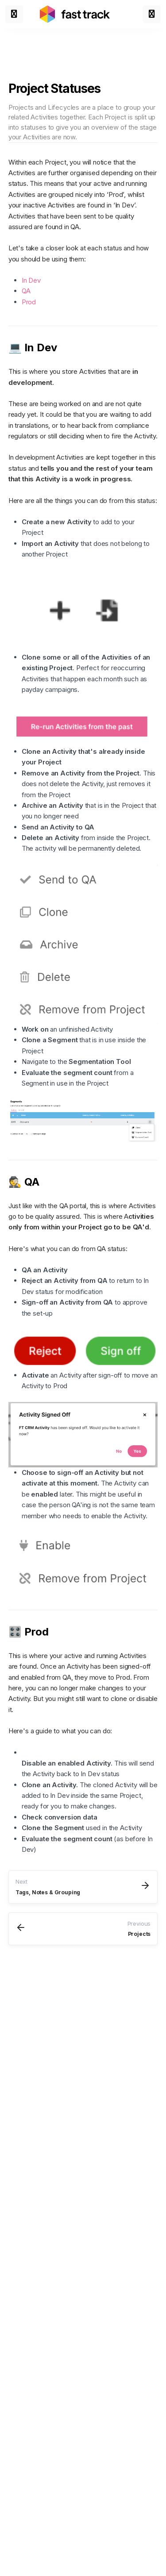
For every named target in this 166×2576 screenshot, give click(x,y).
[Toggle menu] (14, 14)
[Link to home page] (75, 14)
